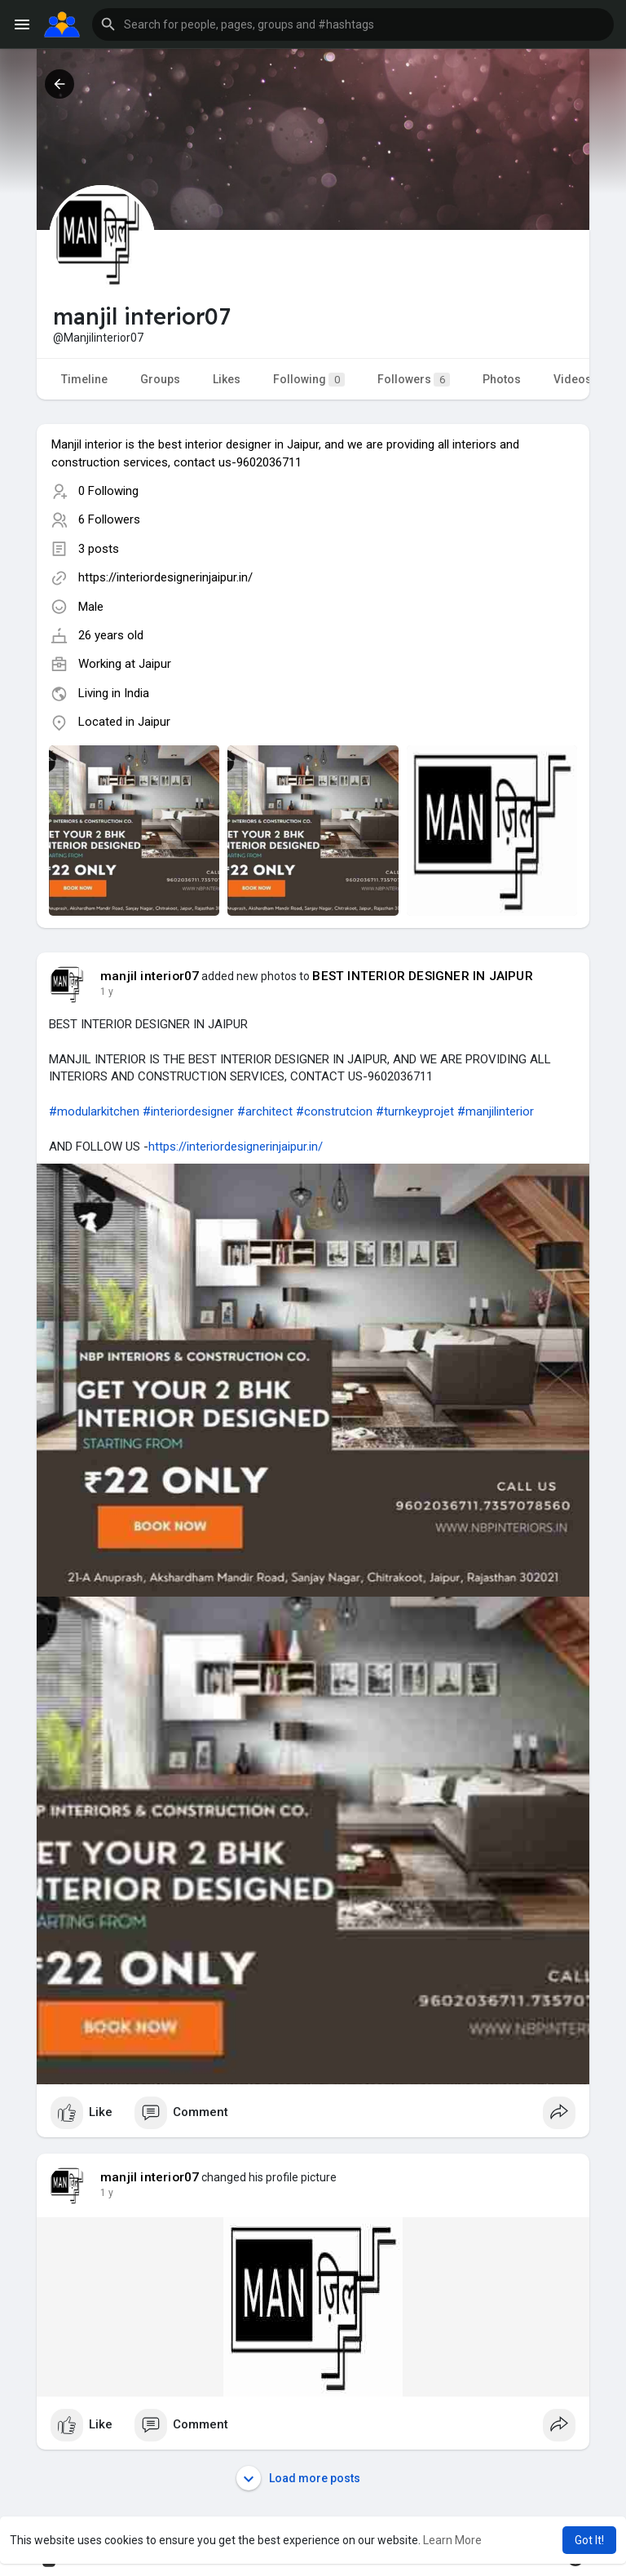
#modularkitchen (94, 1111)
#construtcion (334, 1111)
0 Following (108, 491)
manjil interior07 (149, 976)
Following (309, 380)
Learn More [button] (452, 2540)
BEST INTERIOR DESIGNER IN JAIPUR (422, 976)
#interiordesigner (188, 1111)
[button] (353, 24)
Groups (160, 379)
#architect (265, 1111)
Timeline (84, 379)
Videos (572, 379)
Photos (502, 379)
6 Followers (109, 519)
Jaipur (155, 663)
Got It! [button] (589, 2540)
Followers (413, 380)
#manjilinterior (495, 1111)
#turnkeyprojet (415, 1111)
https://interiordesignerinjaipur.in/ (165, 577)
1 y (106, 991)
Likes (226, 379)
